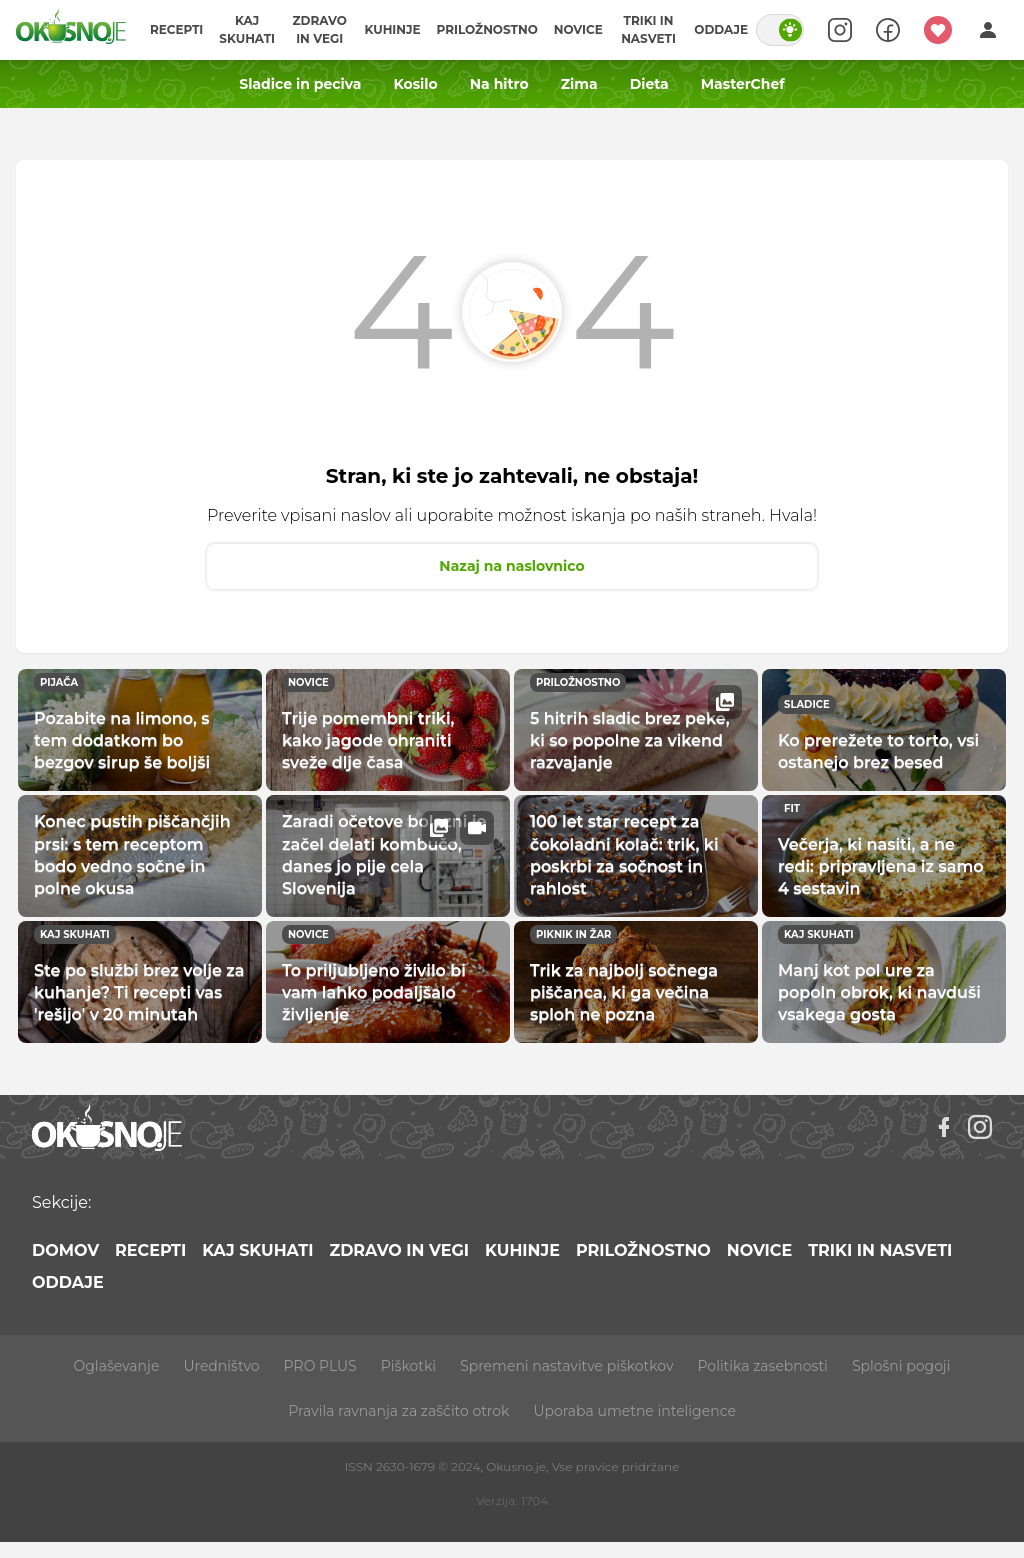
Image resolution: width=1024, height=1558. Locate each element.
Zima (579, 84)
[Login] (988, 30)
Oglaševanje (117, 1366)
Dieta (649, 84)
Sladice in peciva (300, 84)
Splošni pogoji (901, 1366)
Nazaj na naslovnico (511, 566)
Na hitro (499, 84)
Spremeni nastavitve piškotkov (566, 1366)
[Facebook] (944, 1127)
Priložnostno (487, 29)
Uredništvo (221, 1366)
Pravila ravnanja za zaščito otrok (398, 1411)
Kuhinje (392, 29)
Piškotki (408, 1366)
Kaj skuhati (247, 29)
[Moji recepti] (938, 30)
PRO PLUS (320, 1366)
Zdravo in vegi (320, 29)
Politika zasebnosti (763, 1366)
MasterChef (743, 84)
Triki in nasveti (648, 29)
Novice (578, 29)
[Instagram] (980, 1127)
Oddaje (721, 29)
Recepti (176, 29)
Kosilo (415, 84)
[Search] (840, 30)
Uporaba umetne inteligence (634, 1411)
